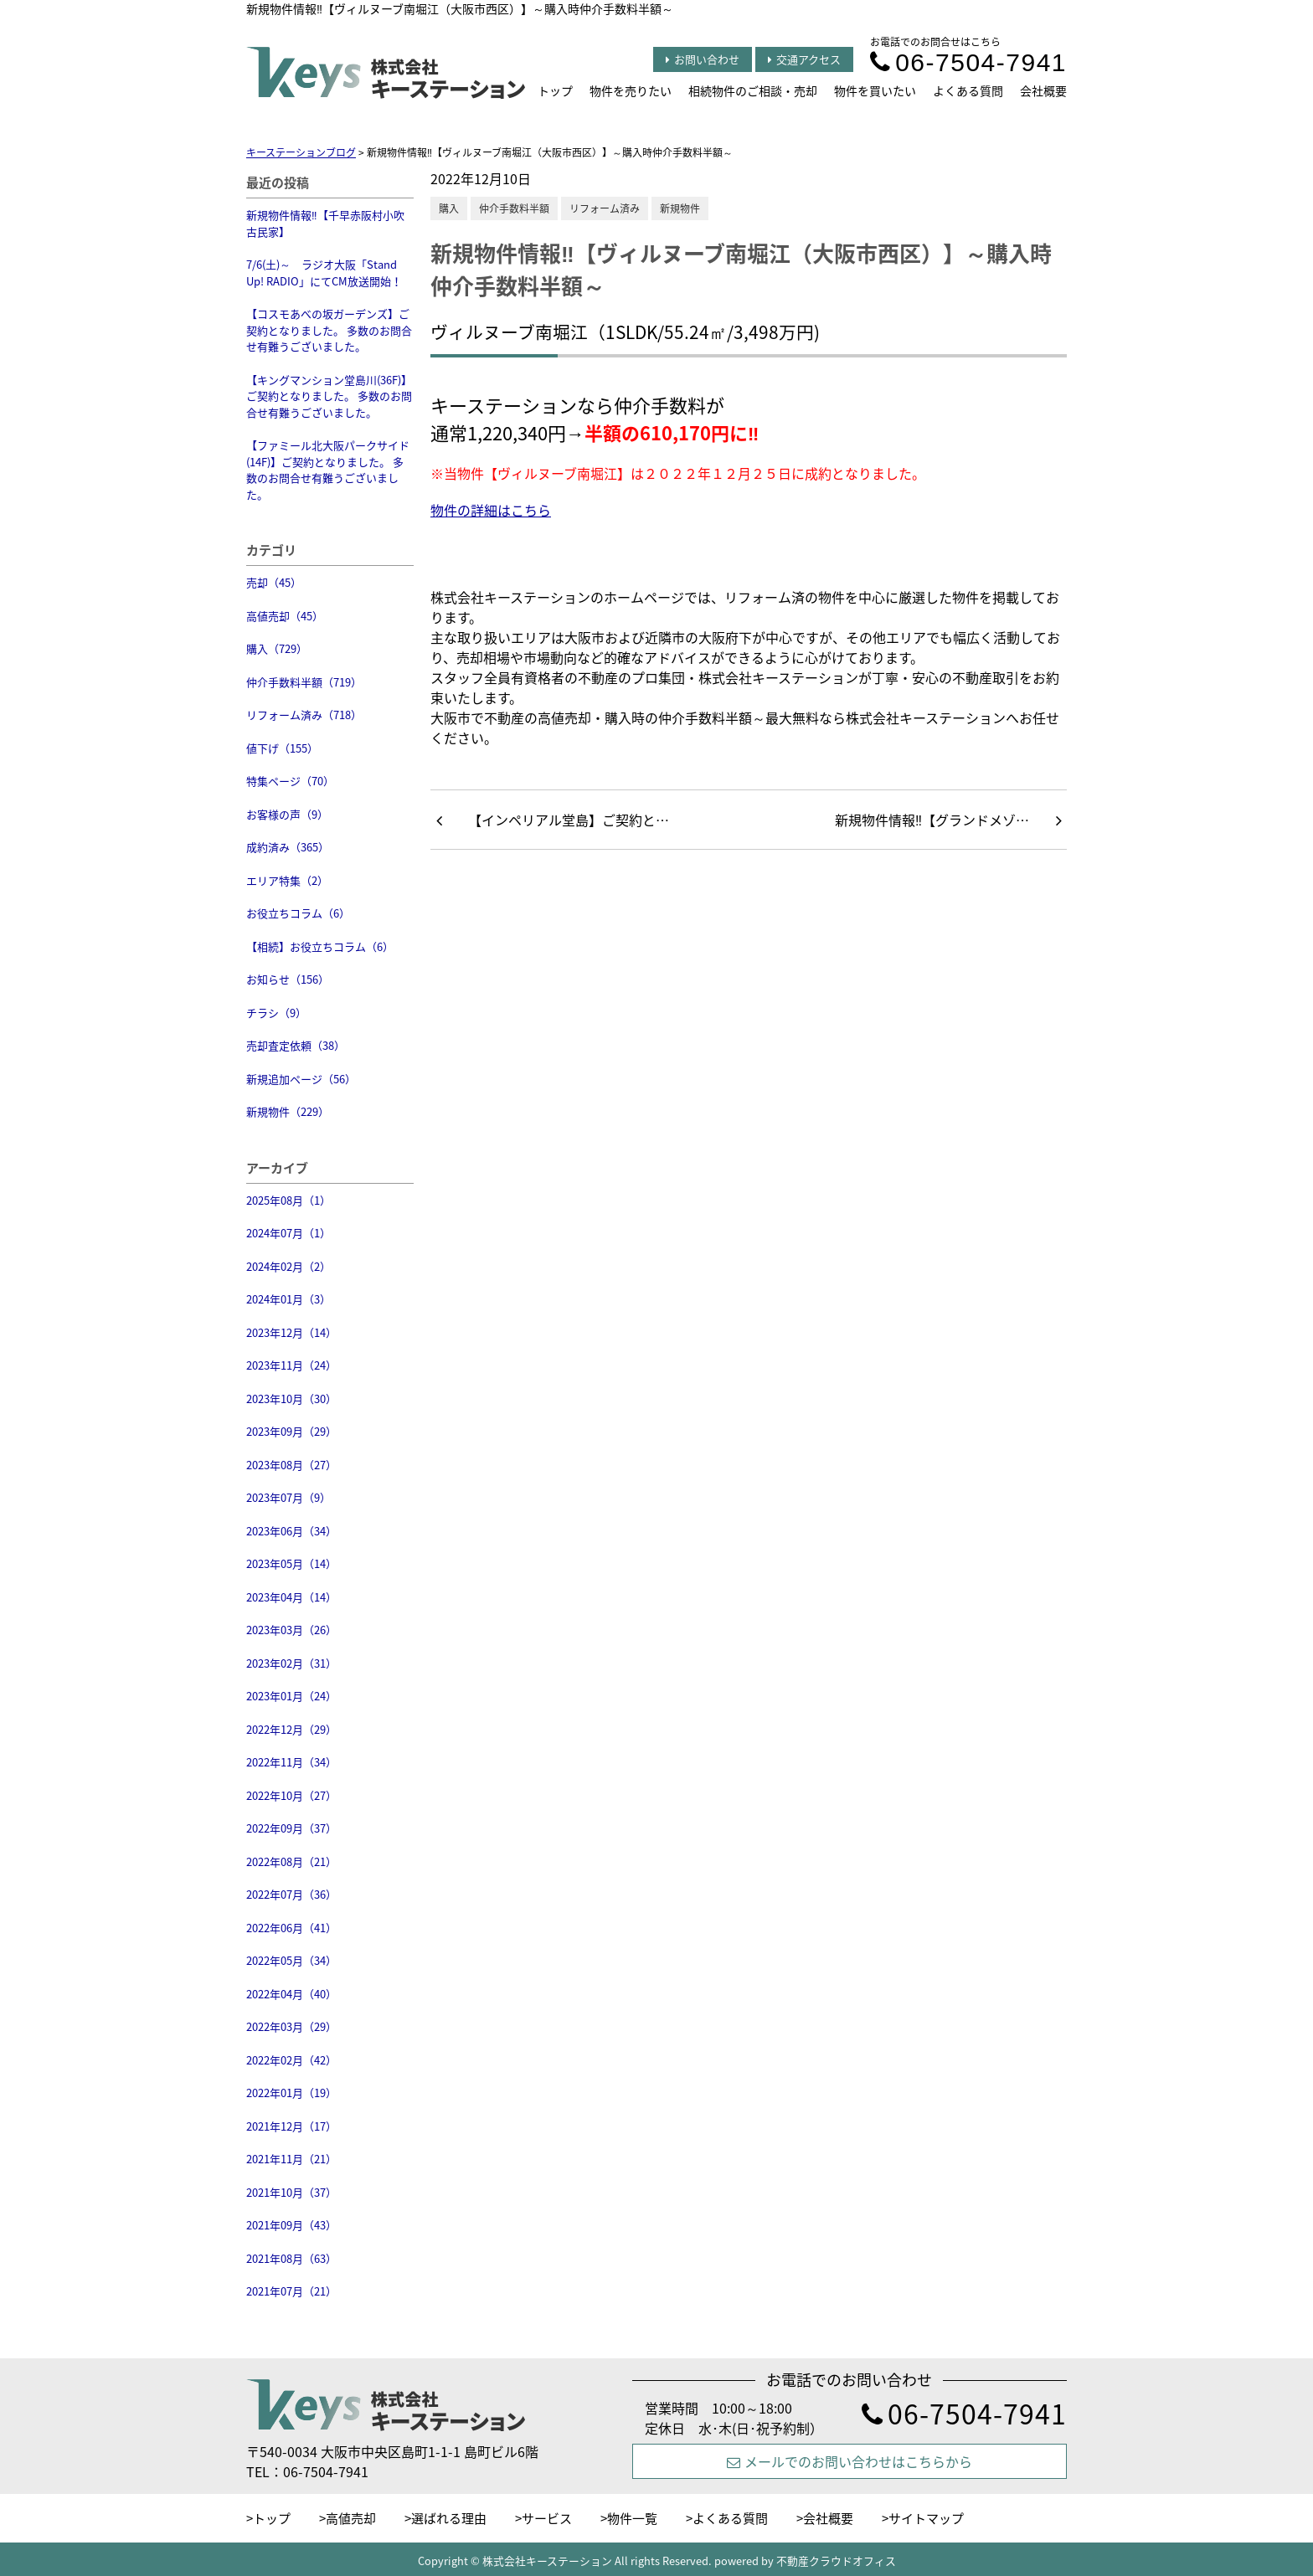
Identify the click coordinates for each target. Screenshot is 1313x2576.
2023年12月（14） (291, 1332)
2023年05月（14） (291, 1563)
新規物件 (680, 208)
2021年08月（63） (291, 2258)
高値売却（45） (284, 616)
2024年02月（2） (288, 1266)
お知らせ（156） (287, 979)
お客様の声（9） (287, 814)
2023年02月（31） (291, 1663)
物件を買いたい (875, 90)
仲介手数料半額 (514, 208)
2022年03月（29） (291, 2026)
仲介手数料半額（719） (304, 682)
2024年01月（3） (288, 1299)
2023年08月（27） (291, 1465)
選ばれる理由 (449, 2518)
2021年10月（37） (291, 2192)
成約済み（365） (287, 847)
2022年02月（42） (291, 2060)
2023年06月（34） (291, 1531)
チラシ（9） (276, 1013)
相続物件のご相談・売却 (752, 90)
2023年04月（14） (291, 1597)
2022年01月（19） (291, 2092)
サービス (547, 2518)
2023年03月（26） (291, 1630)
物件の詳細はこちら (490, 510)
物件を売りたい (631, 90)
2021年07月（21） (291, 2291)
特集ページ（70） (290, 781)
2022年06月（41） (291, 1928)
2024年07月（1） (288, 1233)
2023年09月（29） (291, 1431)
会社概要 (1043, 90)
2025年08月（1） (288, 1200)
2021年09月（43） (291, 2225)
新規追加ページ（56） (301, 1079)
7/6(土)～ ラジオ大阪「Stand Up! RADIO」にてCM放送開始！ (324, 272)
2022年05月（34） (291, 1960)
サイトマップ (926, 2518)
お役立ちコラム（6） (298, 913)
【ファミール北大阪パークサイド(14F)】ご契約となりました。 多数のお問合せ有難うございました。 (327, 469)
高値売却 (351, 2518)
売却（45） (273, 582)
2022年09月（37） (291, 1828)
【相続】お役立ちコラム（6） (320, 946)
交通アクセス (804, 59)
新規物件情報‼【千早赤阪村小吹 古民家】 (325, 223)
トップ (555, 90)
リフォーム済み (604, 208)
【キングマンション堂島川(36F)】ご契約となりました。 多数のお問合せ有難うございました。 (329, 396)
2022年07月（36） (291, 1894)
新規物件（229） (287, 1111)
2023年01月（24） (291, 1696)
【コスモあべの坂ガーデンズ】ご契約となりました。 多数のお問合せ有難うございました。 (329, 330)
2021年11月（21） (291, 2159)
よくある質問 (968, 90)
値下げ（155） (282, 748)
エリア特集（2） (287, 880)
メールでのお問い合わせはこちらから (849, 2461)
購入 (449, 208)
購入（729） (276, 648)
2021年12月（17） (291, 2126)
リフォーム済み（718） (304, 714)
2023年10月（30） (291, 1398)
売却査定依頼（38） (295, 1045)
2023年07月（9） (288, 1497)
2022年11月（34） (291, 1762)
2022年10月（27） (291, 1795)
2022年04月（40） (291, 1994)
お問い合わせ (702, 59)
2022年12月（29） (291, 1729)
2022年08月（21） (291, 1861)
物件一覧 (632, 2518)
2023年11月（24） (291, 1365)
